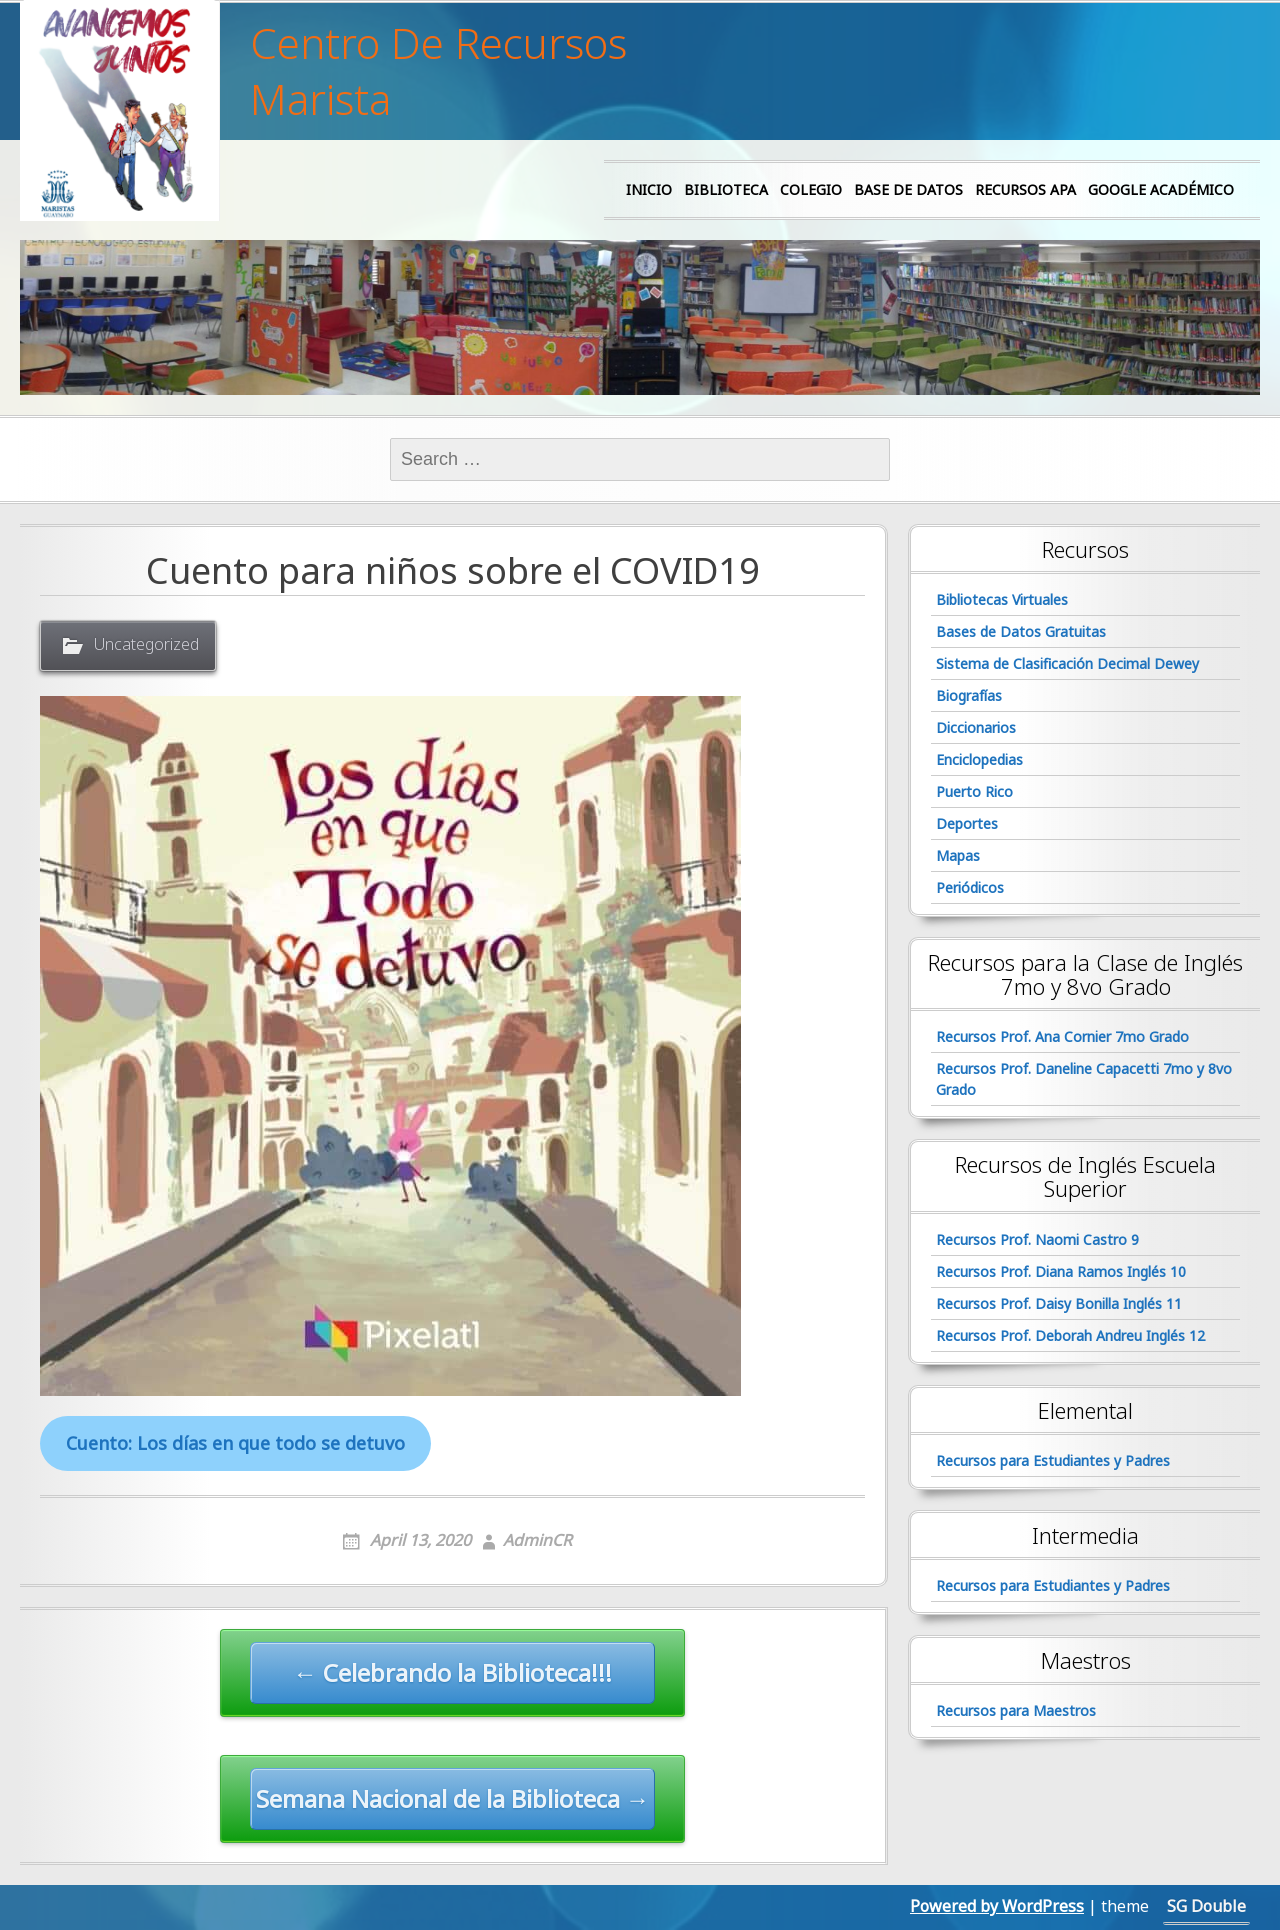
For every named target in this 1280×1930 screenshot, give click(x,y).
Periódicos (970, 887)
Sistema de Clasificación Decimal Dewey (1067, 663)
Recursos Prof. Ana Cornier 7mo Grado (1062, 1036)
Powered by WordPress (997, 1906)
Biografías (969, 695)
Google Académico (1161, 189)
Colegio (811, 189)
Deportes (967, 823)
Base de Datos (908, 189)
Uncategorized (146, 644)
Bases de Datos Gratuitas (1021, 631)
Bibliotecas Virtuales (1002, 599)
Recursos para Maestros (1016, 1710)
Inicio (649, 189)
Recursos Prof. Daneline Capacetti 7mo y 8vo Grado (1084, 1079)
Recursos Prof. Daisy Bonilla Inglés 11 (1059, 1303)
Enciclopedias (979, 759)
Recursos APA (1025, 189)
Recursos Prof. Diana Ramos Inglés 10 (1061, 1271)
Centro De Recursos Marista (438, 71)
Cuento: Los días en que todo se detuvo (235, 1443)
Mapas (958, 855)
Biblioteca (726, 189)
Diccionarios (976, 727)
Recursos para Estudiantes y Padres (1053, 1460)
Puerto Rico (974, 791)
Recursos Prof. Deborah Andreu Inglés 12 (1070, 1335)
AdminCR (537, 1540)
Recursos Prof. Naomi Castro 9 (1037, 1239)
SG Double (1206, 1906)
